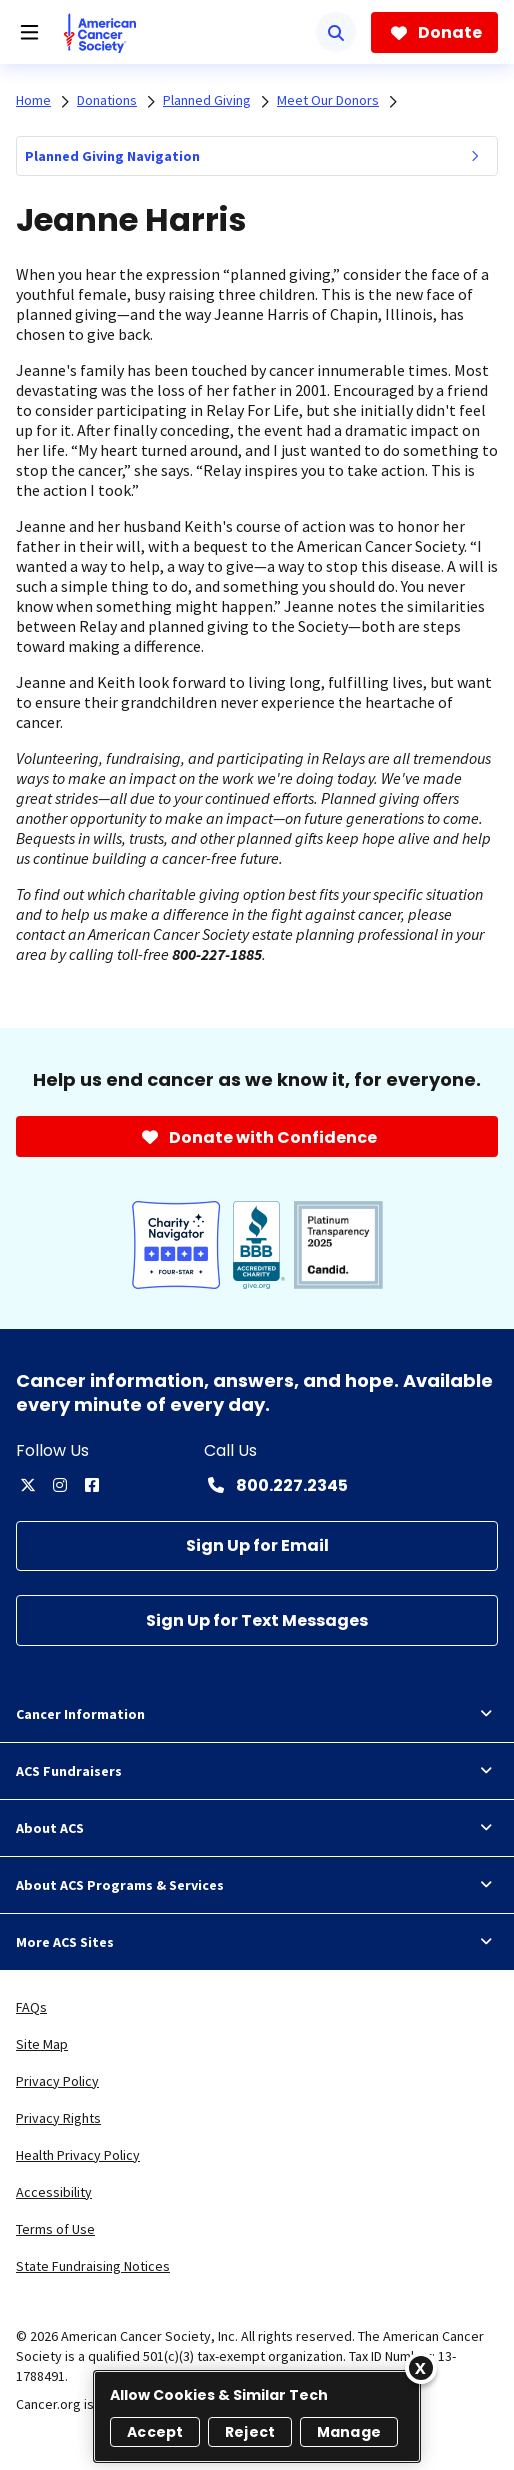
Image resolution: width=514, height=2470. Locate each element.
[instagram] (60, 1485)
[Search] (336, 32)
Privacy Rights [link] (58, 2118)
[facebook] (92, 1485)
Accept (155, 2432)
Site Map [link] (42, 2044)
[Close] (421, 2368)
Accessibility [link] (54, 2192)
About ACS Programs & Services (257, 1885)
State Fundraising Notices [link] (93, 2266)
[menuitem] (475, 156)
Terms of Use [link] (55, 2229)
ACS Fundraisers (257, 1771)
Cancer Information (257, 1714)
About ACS (257, 1828)
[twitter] (28, 1485)
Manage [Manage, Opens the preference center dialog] (349, 2432)
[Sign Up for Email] (257, 1546)
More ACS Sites (257, 1942)
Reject (250, 2432)
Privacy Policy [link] (57, 2081)
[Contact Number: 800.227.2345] (276, 1485)
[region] (257, 2416)
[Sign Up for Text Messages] (257, 1620)
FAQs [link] (31, 2007)
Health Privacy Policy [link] (78, 2155)
